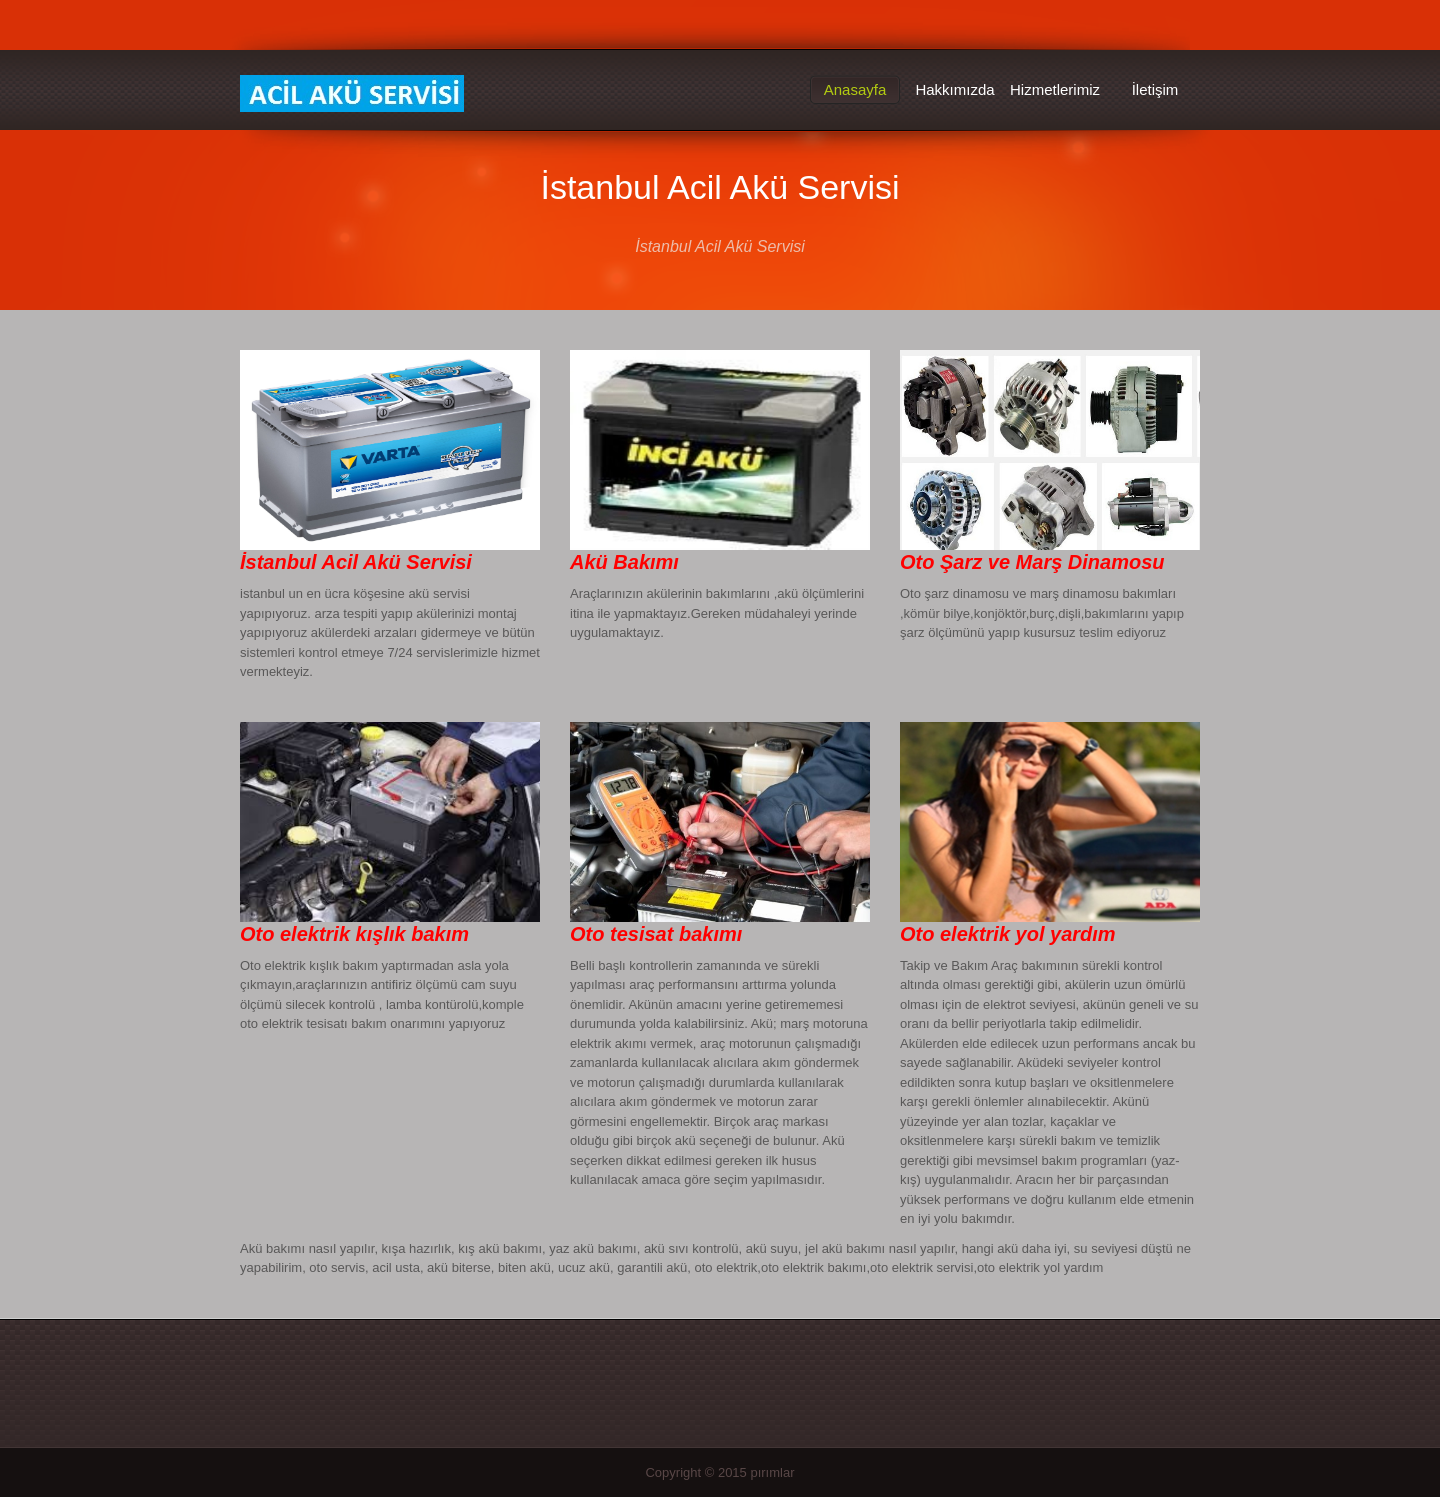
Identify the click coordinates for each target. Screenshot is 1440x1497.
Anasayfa (855, 89)
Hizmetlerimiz (1055, 89)
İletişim (1155, 89)
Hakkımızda (954, 89)
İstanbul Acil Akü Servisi (352, 94)
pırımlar (772, 1472)
